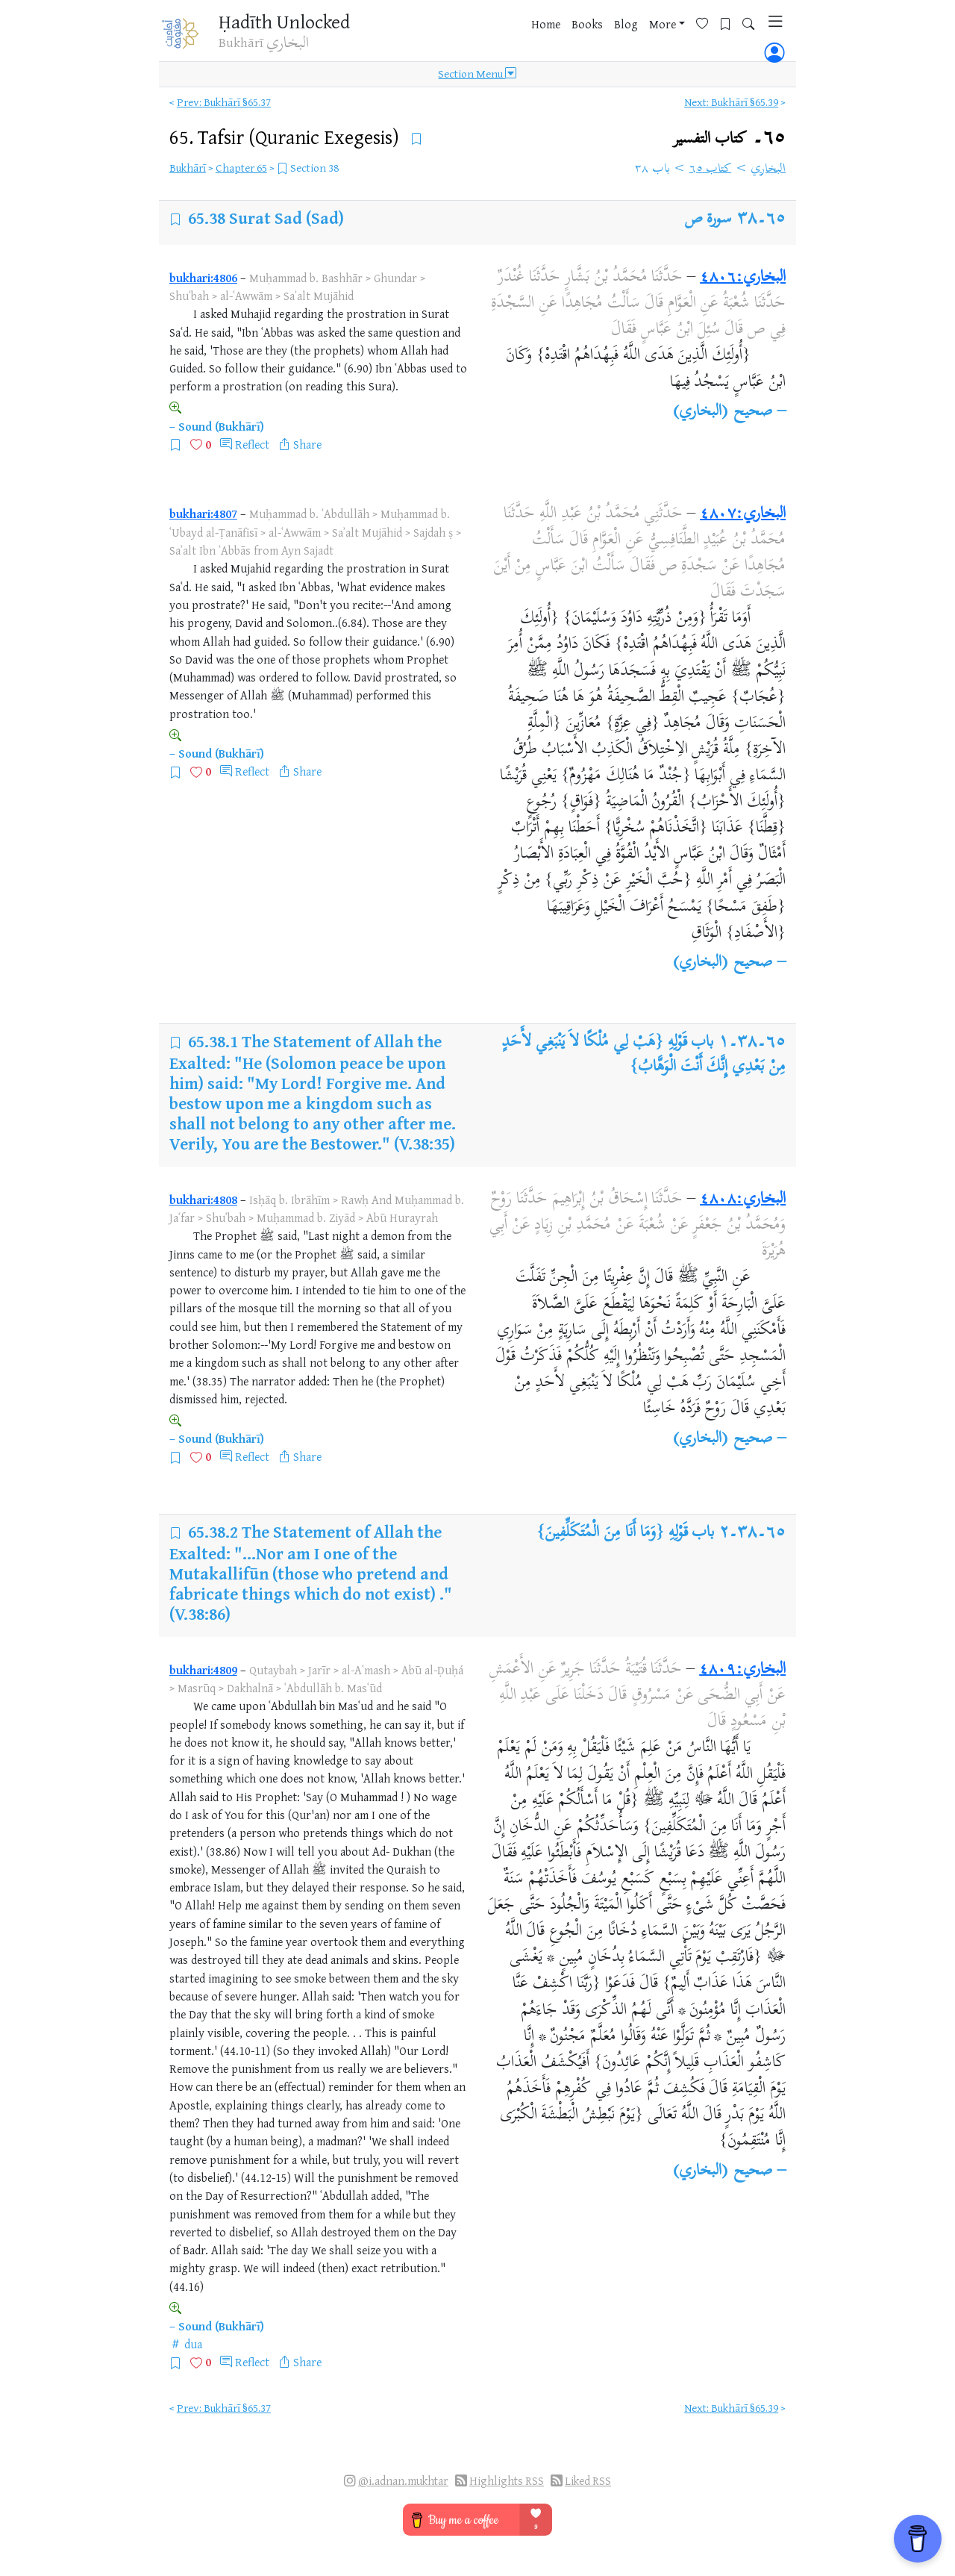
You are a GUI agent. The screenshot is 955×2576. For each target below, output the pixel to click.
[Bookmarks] (709, 35)
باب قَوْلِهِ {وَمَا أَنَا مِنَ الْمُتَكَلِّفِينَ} (625, 1533)
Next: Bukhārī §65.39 (731, 101)
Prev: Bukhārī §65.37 (224, 101)
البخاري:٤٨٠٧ (743, 514)
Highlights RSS (506, 2480)
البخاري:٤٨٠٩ (742, 1670)
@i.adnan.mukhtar (403, 2480)
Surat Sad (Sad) (286, 217)
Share (307, 444)
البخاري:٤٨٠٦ (743, 278)
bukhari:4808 (203, 1200)
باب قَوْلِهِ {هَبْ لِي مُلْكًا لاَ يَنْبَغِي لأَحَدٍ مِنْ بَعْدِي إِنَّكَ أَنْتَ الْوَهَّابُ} (643, 1055)
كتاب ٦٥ (710, 169)
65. (286, 137)
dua (193, 2344)
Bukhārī (187, 167)
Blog (604, 37)
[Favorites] (686, 35)
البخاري (768, 169)
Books (565, 37)
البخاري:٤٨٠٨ (743, 1199)
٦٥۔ (729, 138)
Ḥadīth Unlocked (288, 22)
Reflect (252, 444)
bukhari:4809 (203, 1670)
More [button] (640, 37)
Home (524, 37)
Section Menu (477, 76)
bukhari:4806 (203, 278)
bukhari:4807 (203, 514)
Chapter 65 (241, 167)
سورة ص (709, 219)
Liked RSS (588, 2480)
